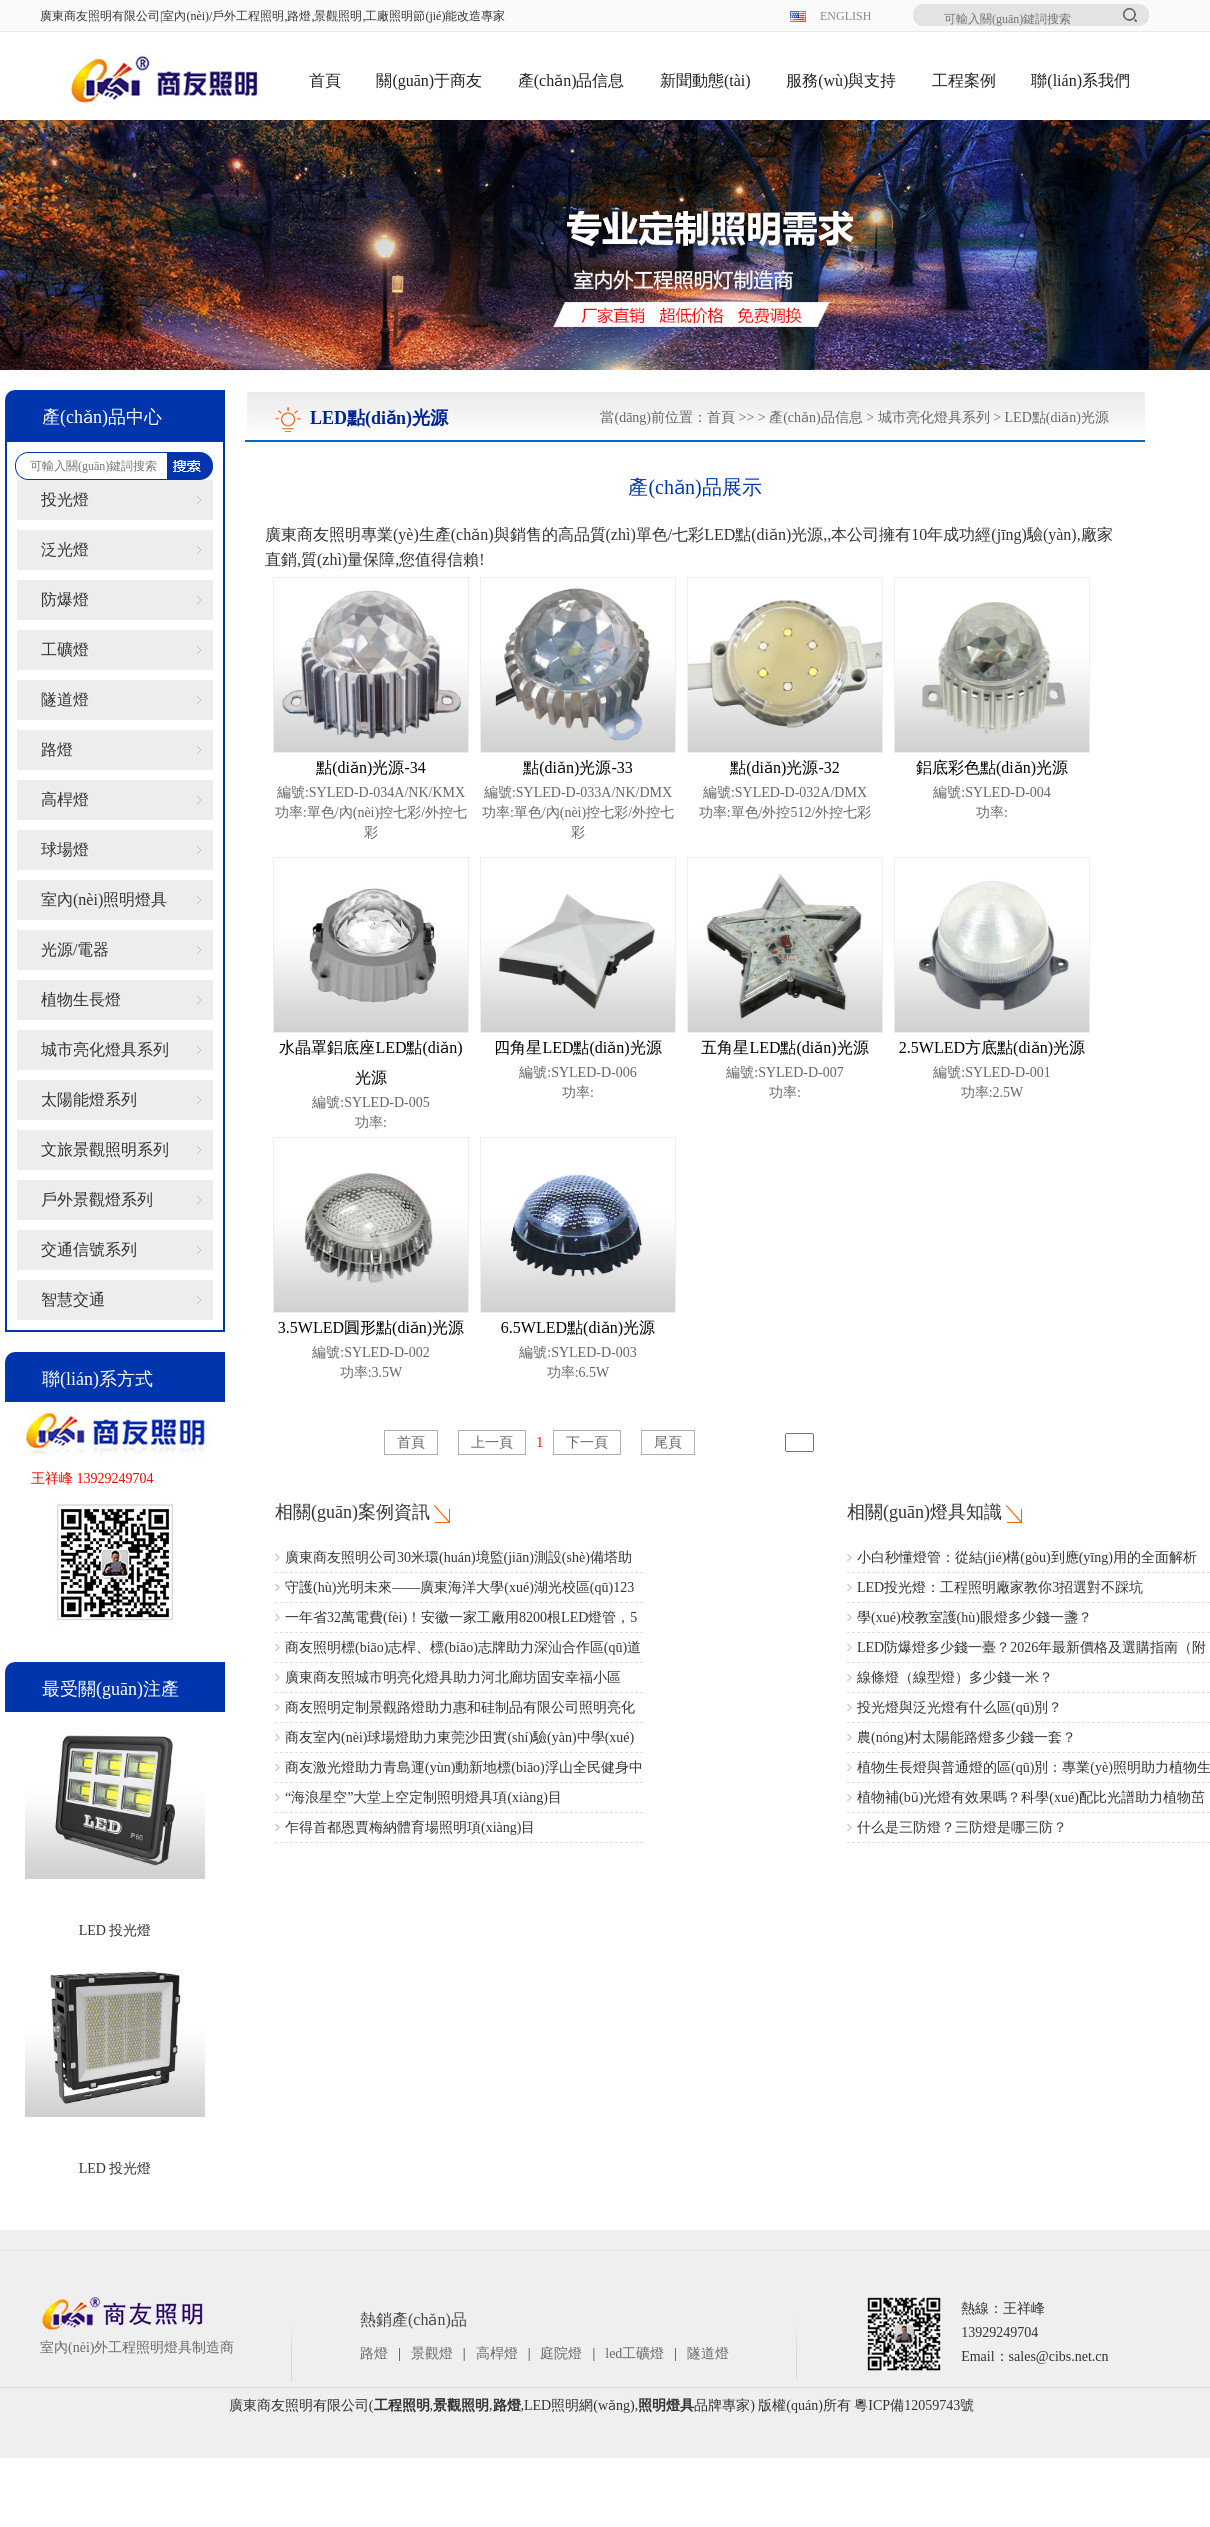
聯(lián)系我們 (1080, 80)
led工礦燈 (634, 2353)
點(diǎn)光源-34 (370, 767)
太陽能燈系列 (89, 1099)
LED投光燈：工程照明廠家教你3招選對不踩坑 (1000, 1587)
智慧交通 (73, 1299)
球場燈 (65, 849)
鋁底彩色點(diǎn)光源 (992, 767)
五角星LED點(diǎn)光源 (784, 1047)
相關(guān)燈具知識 (924, 1512)
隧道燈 (65, 699)
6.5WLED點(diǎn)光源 (578, 1327)
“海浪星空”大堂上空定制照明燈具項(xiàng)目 (423, 1797)
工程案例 (964, 80)
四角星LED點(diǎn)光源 (577, 1047)
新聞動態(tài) (705, 80)
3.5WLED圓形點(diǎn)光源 (371, 1327)
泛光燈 (65, 549)
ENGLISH (845, 16)
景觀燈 (432, 2353)
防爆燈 (65, 599)
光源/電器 (75, 949)
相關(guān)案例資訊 (352, 1512)
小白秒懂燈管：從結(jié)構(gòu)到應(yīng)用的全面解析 (1027, 1557)
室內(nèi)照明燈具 (104, 899)
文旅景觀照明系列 (105, 1149)
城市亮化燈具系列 (105, 1049)
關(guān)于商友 (429, 80)
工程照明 (402, 2405)
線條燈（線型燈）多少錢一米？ (955, 1677)
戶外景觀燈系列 (97, 1199)
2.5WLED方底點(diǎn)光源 (992, 1047)
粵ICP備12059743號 (914, 2405)
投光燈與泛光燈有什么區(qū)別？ (959, 1707)
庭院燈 (561, 2353)
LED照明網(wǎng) (579, 2405)
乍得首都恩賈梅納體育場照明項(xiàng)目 (410, 1827)
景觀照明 (461, 2405)
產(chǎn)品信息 (571, 80)
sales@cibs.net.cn (1059, 2356)
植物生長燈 (81, 999)
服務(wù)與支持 (841, 80)
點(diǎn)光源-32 (784, 767)
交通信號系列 (89, 1249)
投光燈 (65, 499)
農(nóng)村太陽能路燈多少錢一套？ (966, 1737)
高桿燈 (65, 799)
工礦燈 (65, 649)
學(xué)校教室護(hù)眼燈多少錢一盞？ (974, 1617)
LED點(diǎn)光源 (1057, 417)
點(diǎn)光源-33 (577, 767)
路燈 (57, 749)
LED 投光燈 (115, 1930)
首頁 (325, 80)
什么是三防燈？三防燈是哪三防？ (962, 1827)
